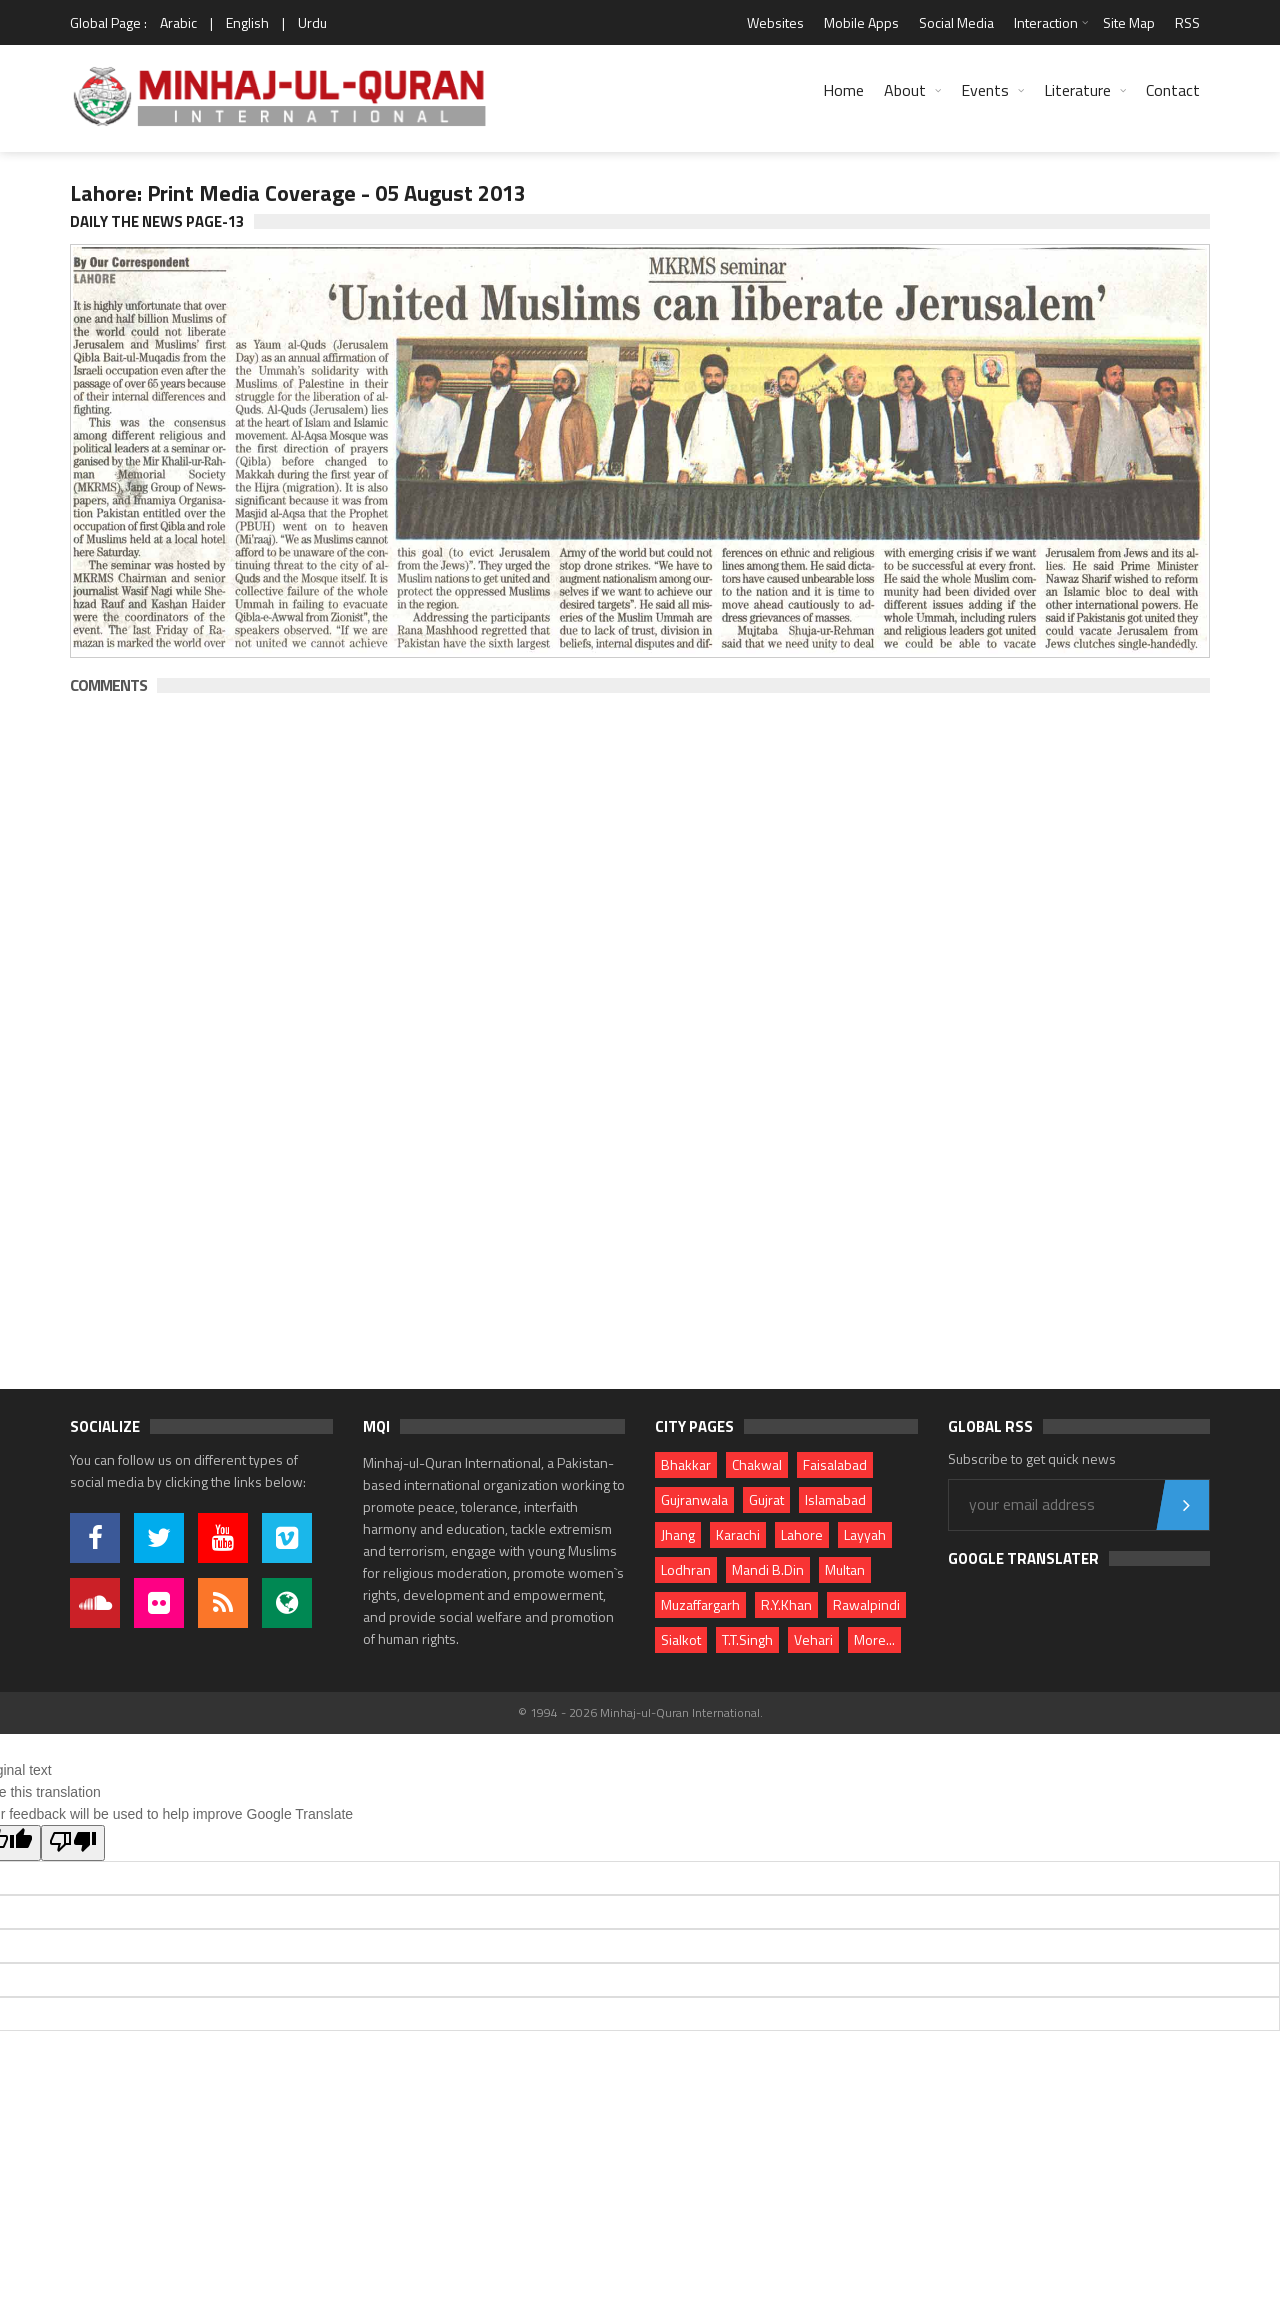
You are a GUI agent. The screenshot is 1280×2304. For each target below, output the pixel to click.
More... (874, 1639)
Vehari (813, 1639)
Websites (775, 22)
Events (985, 90)
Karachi (738, 1534)
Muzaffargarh (700, 1604)
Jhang (678, 1534)
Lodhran (686, 1569)
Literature (1077, 90)
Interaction (1046, 22)
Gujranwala (694, 1499)
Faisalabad (835, 1464)
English (247, 22)
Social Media (956, 22)
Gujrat (766, 1499)
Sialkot (681, 1639)
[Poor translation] (73, 1843)
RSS (1187, 22)
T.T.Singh (747, 1639)
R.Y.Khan (786, 1604)
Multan (845, 1569)
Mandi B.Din (768, 1569)
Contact (1173, 90)
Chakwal (757, 1464)
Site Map (1129, 22)
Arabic (178, 22)
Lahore (802, 1534)
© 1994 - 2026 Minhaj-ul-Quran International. (640, 1712)
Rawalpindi (866, 1604)
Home (843, 90)
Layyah (865, 1534)
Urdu (312, 22)
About (905, 90)
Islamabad (835, 1499)
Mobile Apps (861, 22)
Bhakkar (686, 1464)
